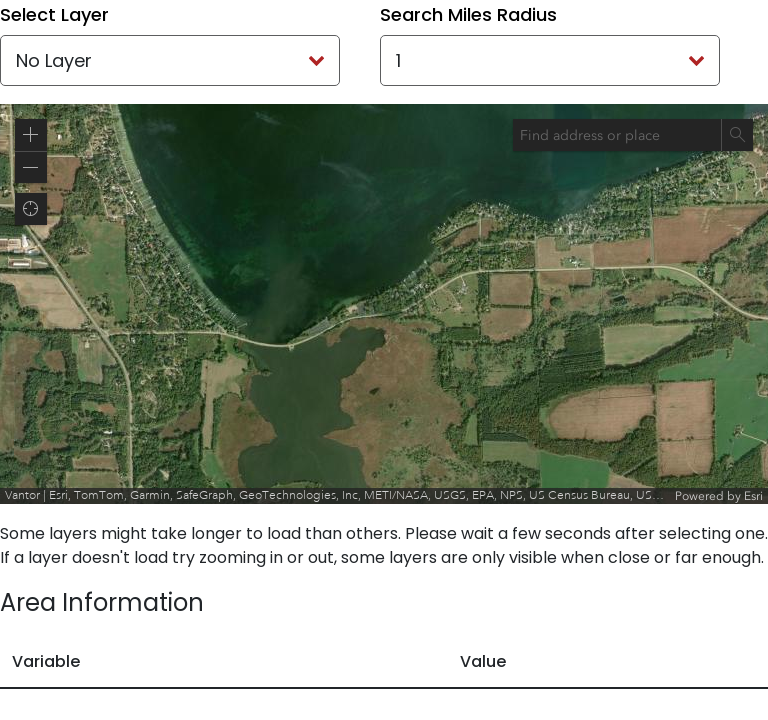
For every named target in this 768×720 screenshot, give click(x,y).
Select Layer (54, 14)
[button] (31, 135)
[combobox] (617, 135)
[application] (384, 304)
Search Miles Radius (468, 14)
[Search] (737, 135)
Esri (753, 496)
